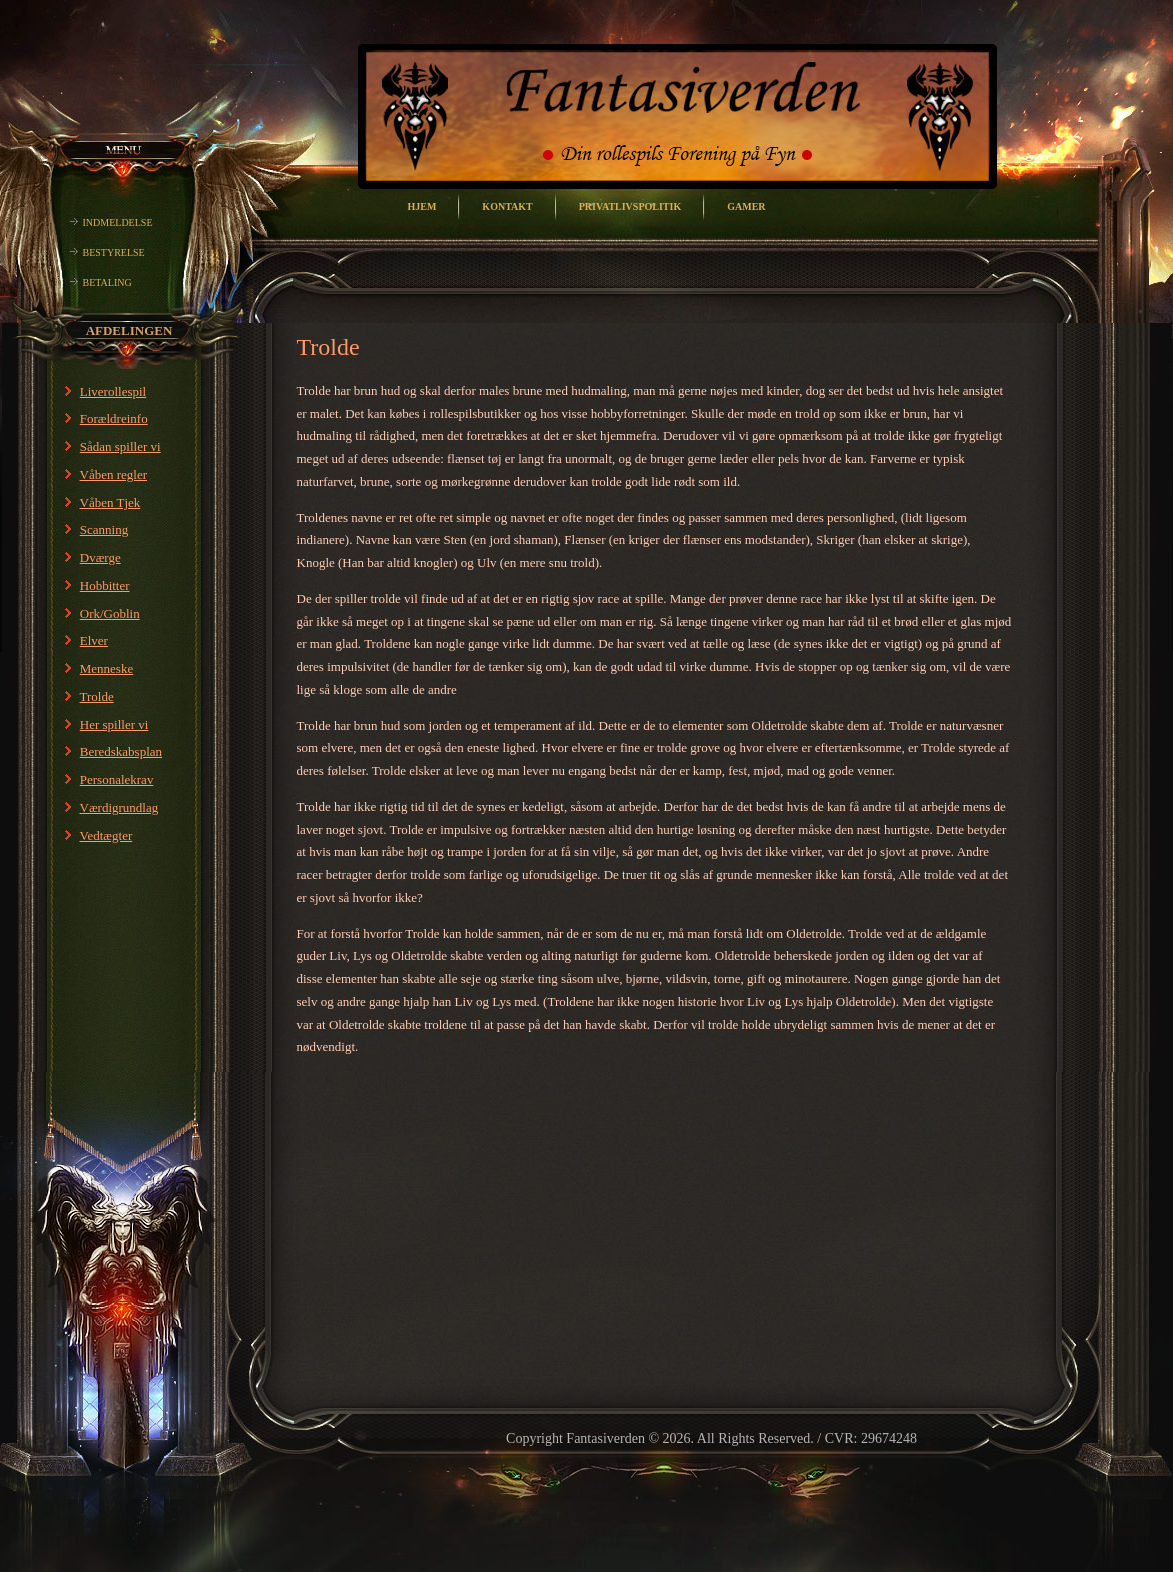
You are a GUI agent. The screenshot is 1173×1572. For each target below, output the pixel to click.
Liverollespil (113, 391)
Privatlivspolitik (630, 206)
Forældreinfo (114, 418)
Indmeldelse (118, 222)
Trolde (97, 696)
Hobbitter (105, 585)
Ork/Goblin (110, 613)
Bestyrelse (114, 252)
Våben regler (114, 474)
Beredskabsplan (121, 751)
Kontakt (507, 206)
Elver (94, 640)
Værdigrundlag (119, 807)
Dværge (100, 557)
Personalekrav (117, 779)
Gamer (746, 206)
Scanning (104, 529)
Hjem (421, 206)
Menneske (106, 668)
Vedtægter (106, 835)
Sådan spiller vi (120, 446)
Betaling (107, 282)
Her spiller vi (114, 724)
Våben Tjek (110, 502)
